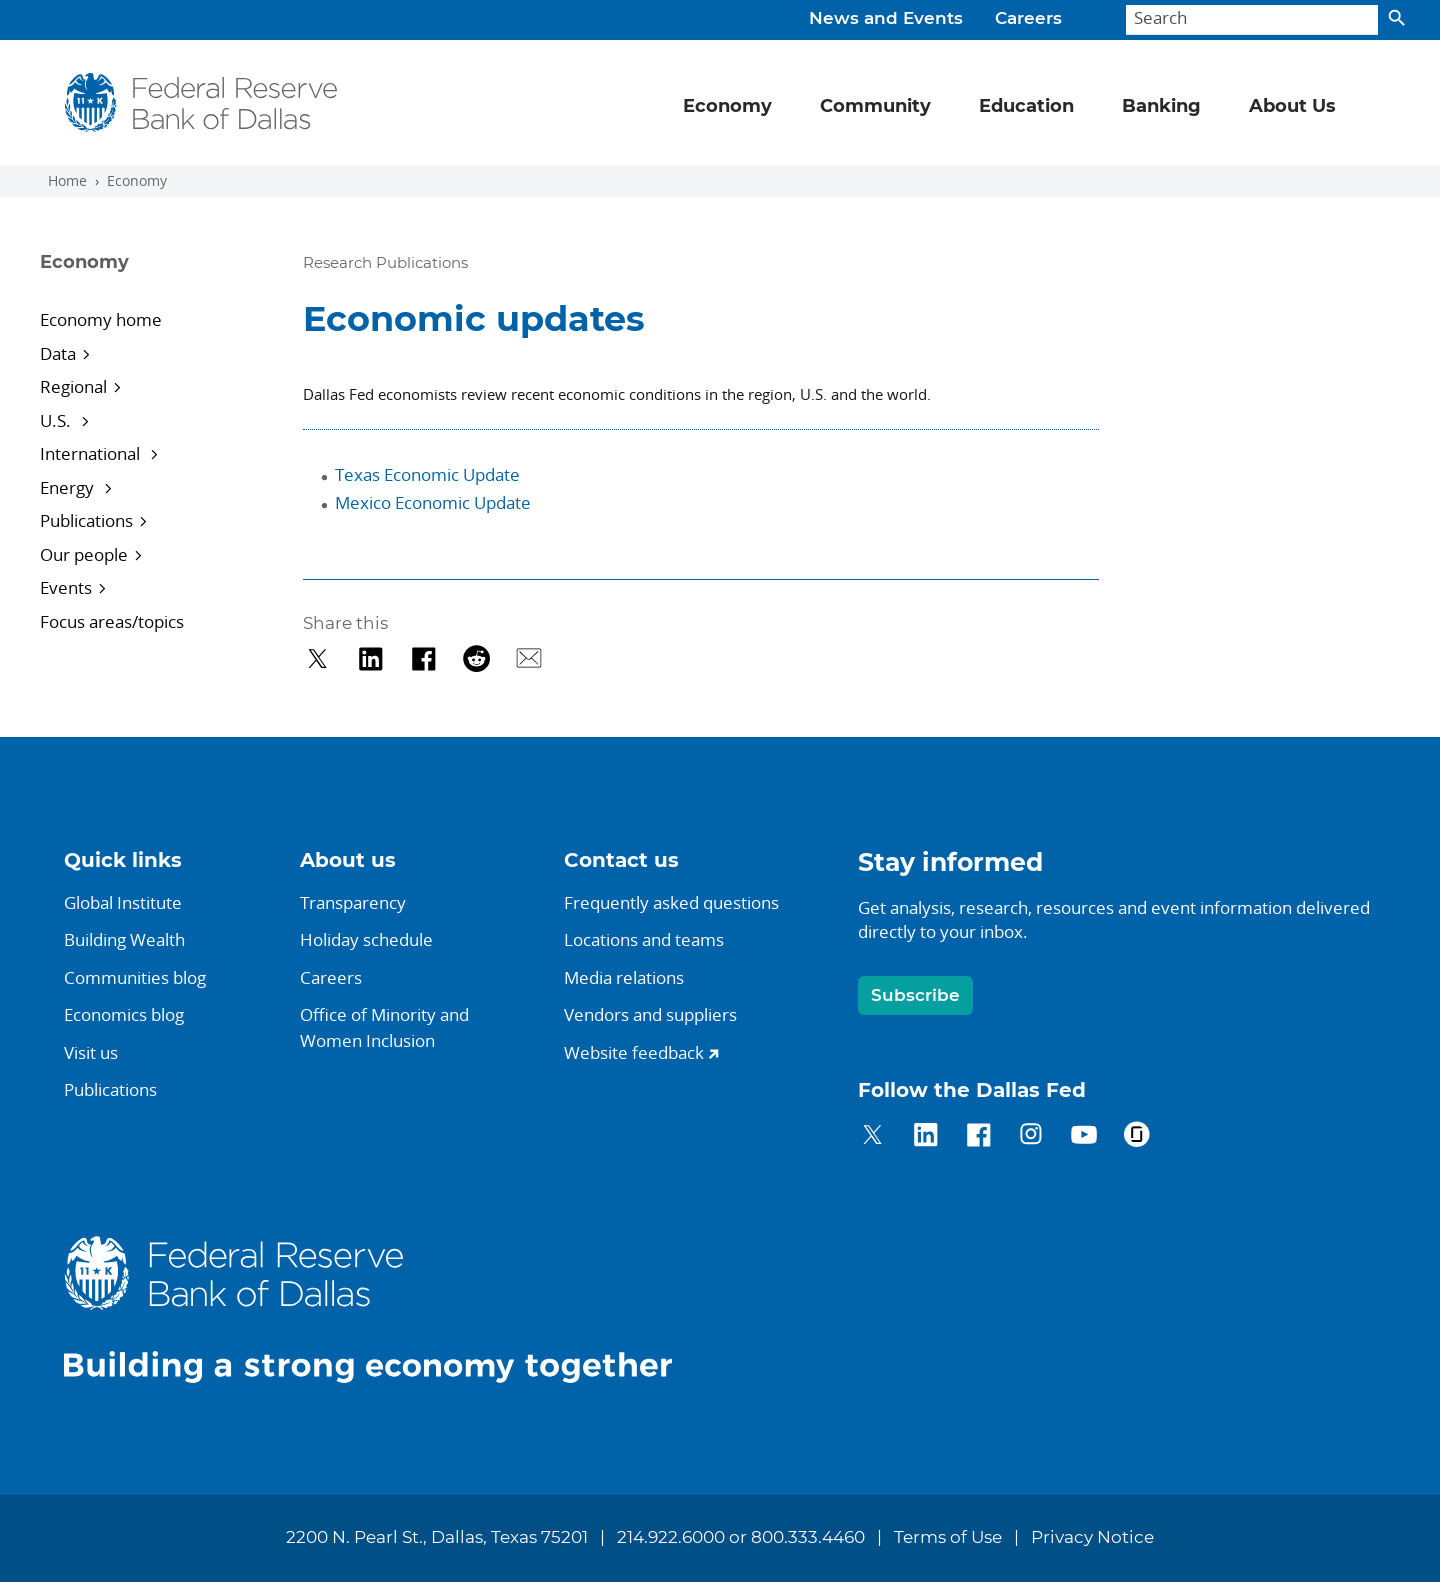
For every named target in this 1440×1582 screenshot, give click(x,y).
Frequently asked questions (671, 902)
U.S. (57, 420)
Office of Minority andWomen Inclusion (384, 1027)
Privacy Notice (1092, 1538)
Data (58, 353)
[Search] (1252, 20)
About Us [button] (1292, 107)
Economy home (101, 319)
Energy (69, 487)
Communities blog (135, 977)
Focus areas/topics (112, 621)
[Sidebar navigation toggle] (145, 280)
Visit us (91, 1052)
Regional (73, 386)
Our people (84, 554)
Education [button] (1026, 107)
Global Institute (123, 902)
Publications (86, 520)
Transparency (353, 902)
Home (67, 181)
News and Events (886, 19)
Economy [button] (727, 107)
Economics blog (124, 1014)
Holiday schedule (366, 939)
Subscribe (915, 995)
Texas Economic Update (427, 474)
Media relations (624, 977)
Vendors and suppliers (650, 1014)
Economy (137, 181)
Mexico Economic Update (433, 502)
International (92, 453)
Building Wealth (124, 939)
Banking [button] (1161, 107)
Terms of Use (948, 1538)
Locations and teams (644, 939)
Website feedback (634, 1052)
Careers (1028, 19)
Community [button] (875, 107)
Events (66, 587)
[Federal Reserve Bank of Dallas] (201, 102)
